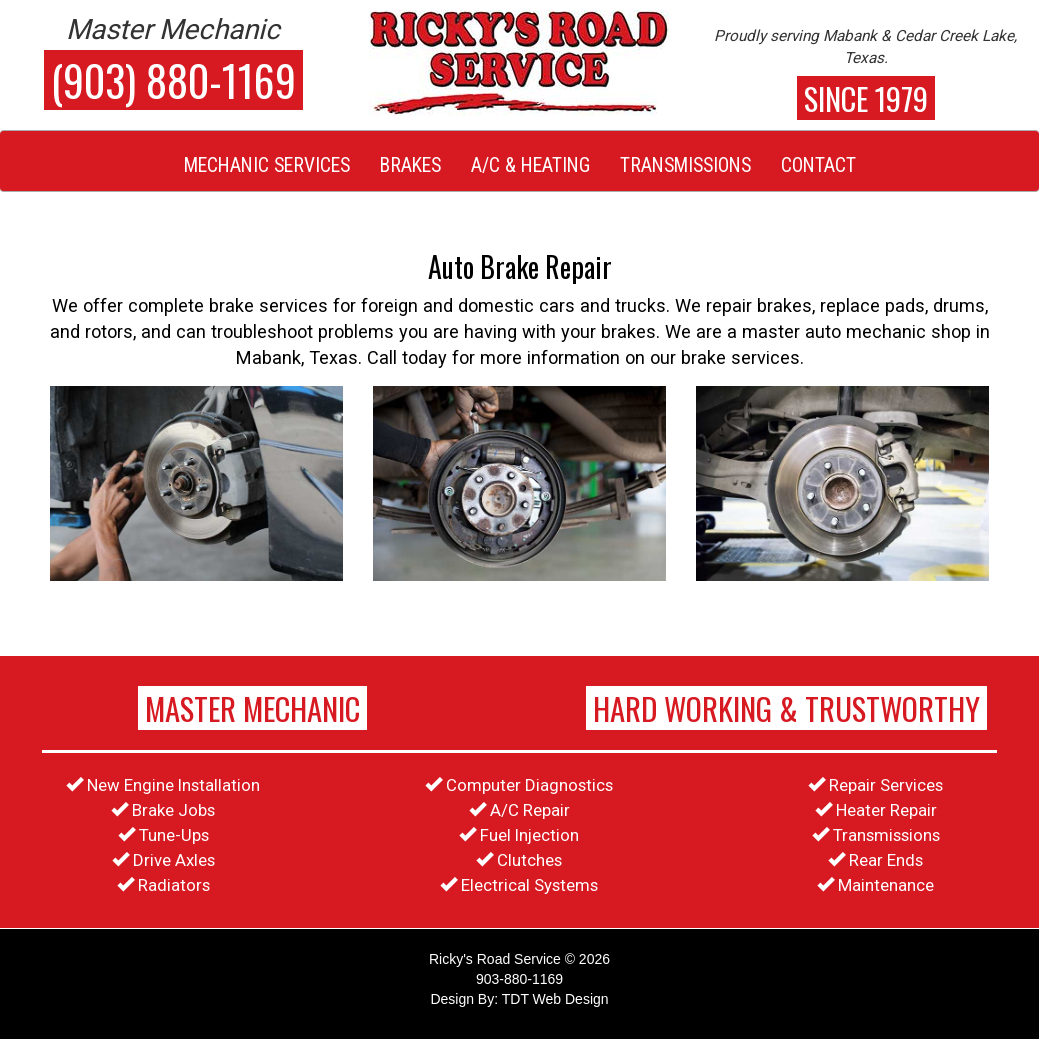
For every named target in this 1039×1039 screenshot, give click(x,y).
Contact (818, 165)
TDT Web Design (555, 999)
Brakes (410, 165)
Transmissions (685, 165)
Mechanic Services (267, 165)
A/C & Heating (530, 165)
